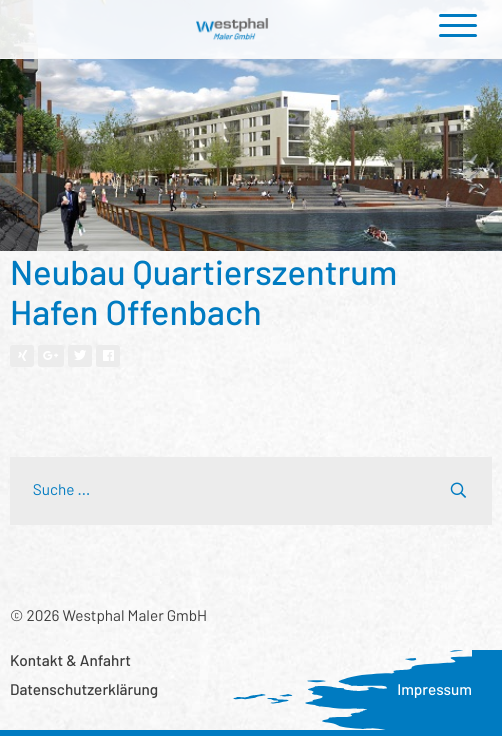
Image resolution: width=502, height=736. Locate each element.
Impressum (434, 690)
